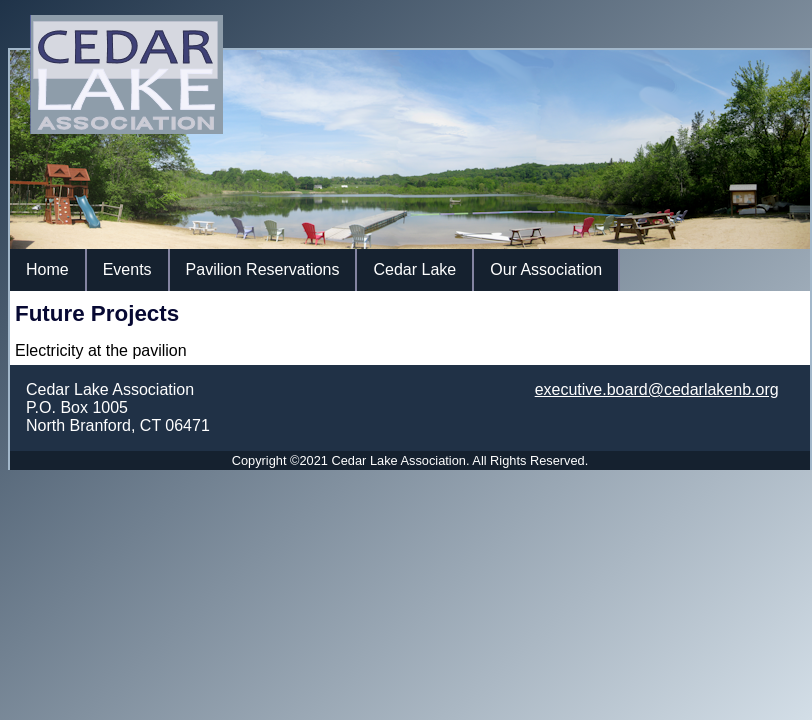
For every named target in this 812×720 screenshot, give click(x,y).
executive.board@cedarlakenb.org (657, 389)
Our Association (546, 269)
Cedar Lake (414, 269)
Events (127, 269)
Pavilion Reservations (263, 269)
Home (47, 269)
